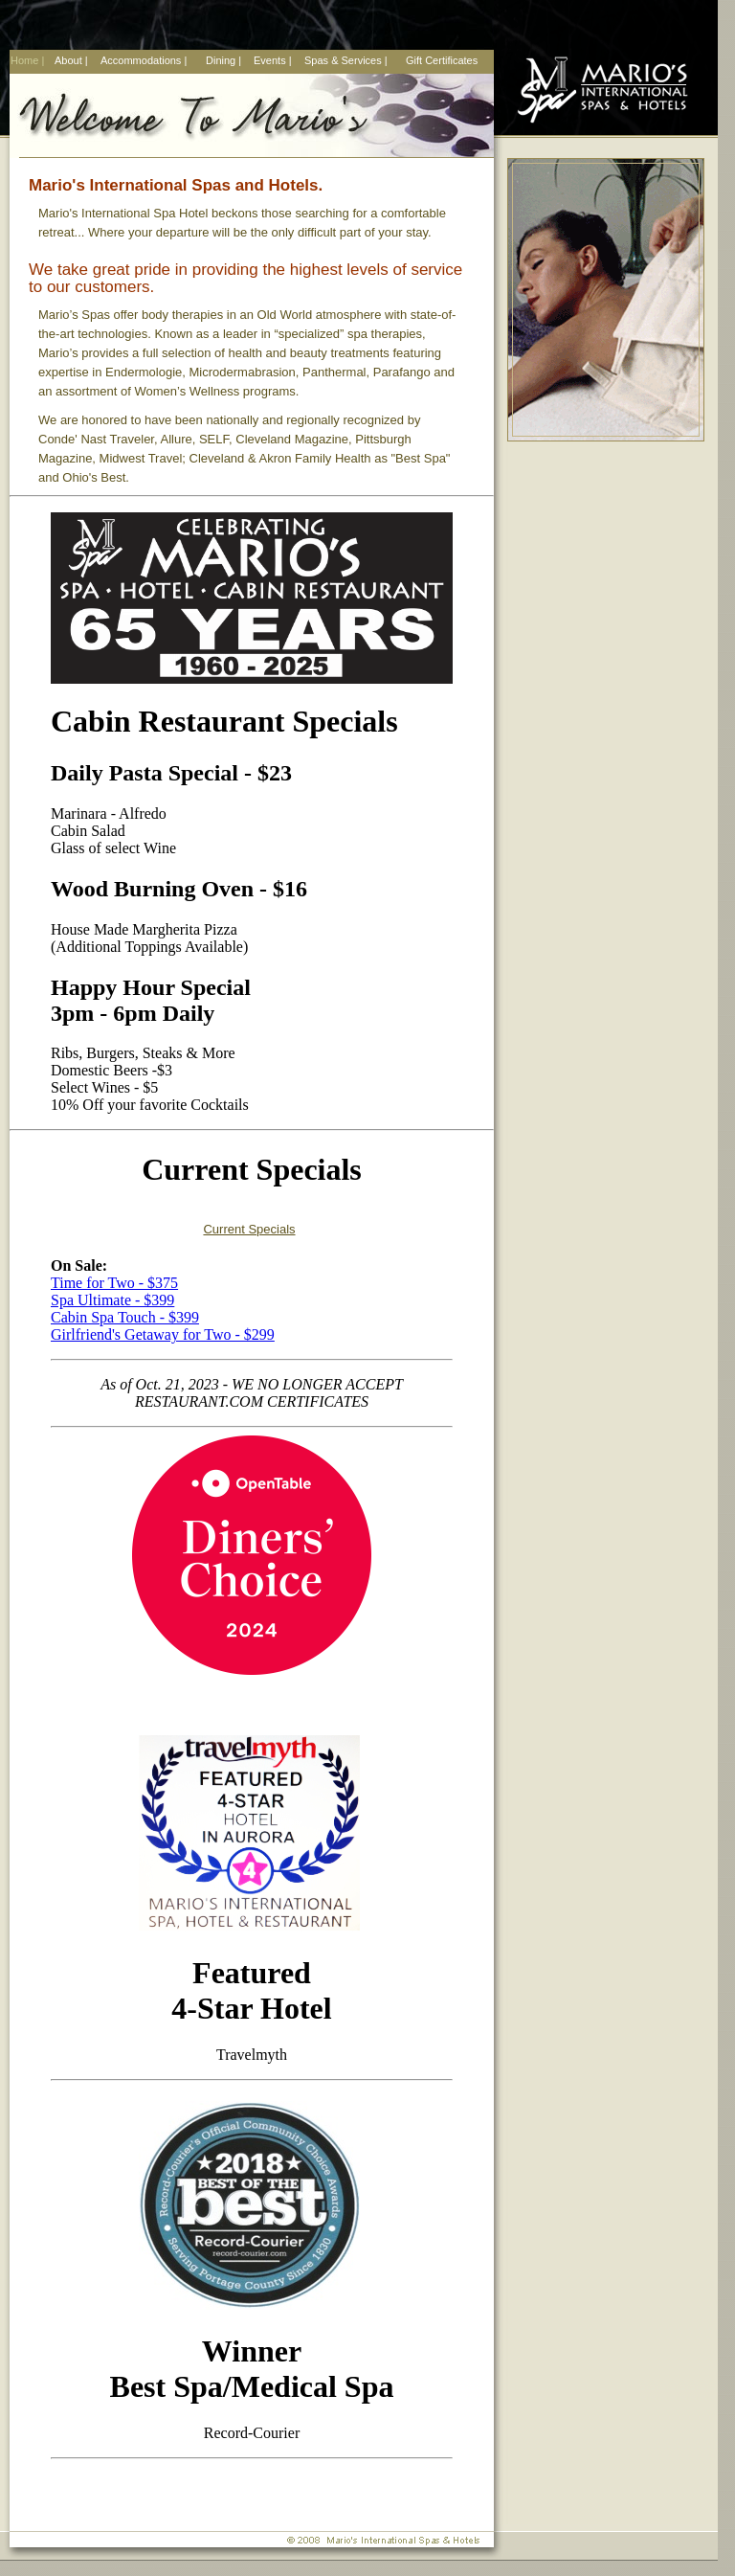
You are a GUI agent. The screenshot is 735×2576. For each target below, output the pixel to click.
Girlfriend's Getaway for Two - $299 (163, 1334)
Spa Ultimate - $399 (112, 1300)
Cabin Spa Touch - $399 (125, 1317)
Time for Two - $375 (114, 1283)
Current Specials (249, 1229)
